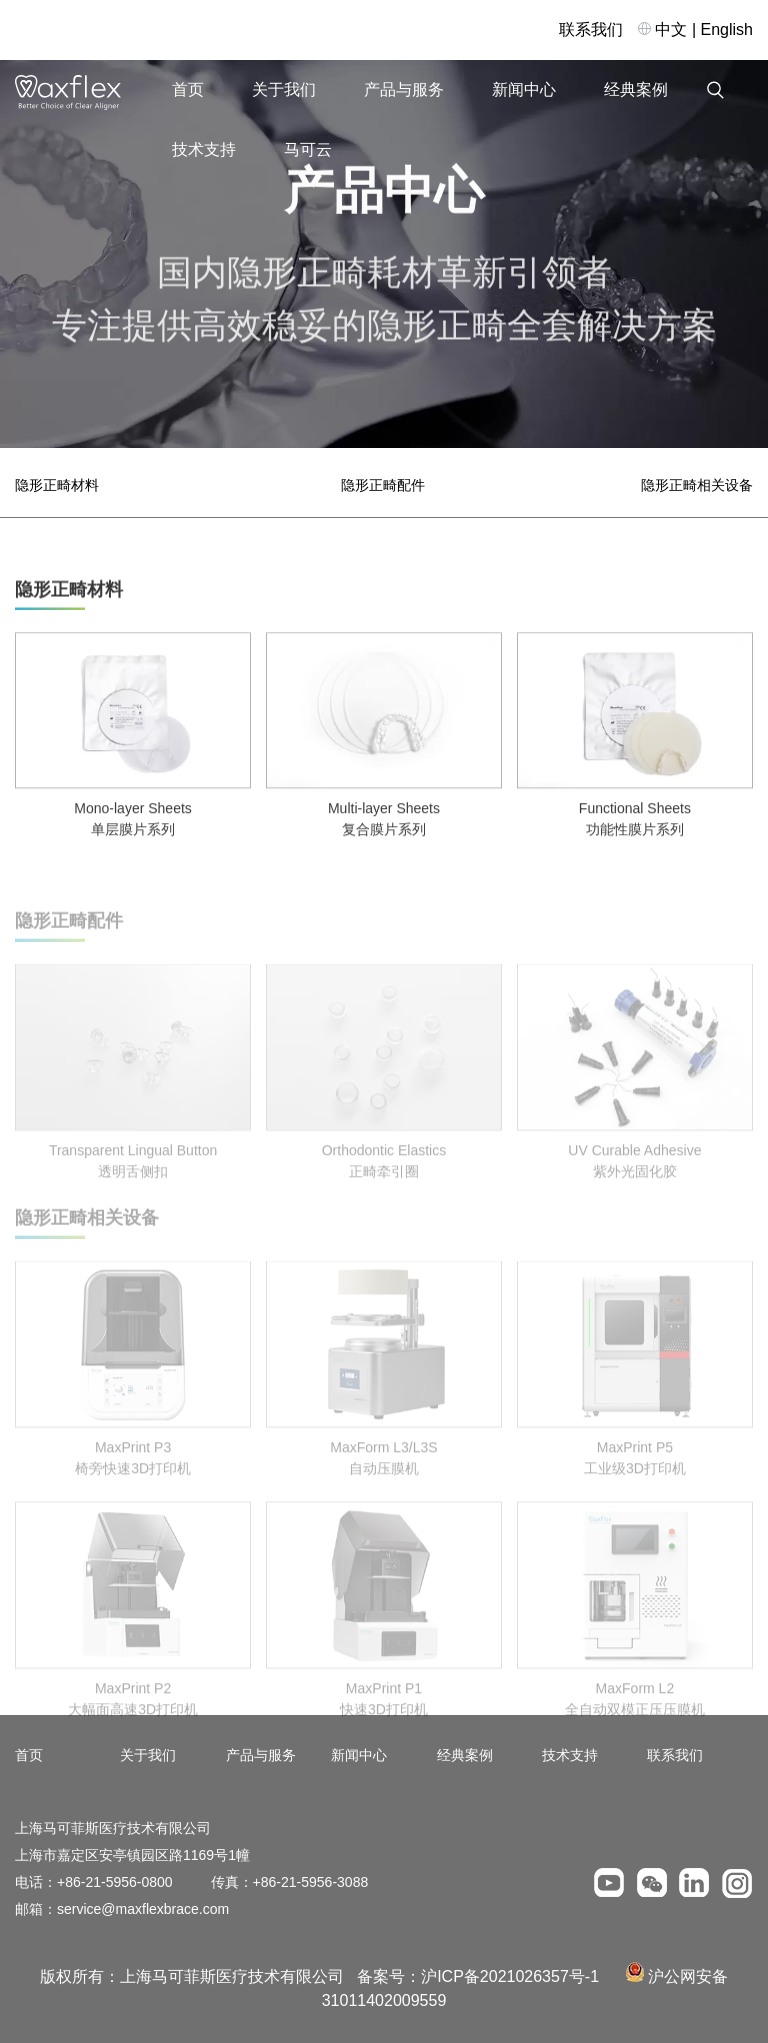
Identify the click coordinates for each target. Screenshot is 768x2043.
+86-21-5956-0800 (115, 1882)
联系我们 (591, 29)
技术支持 (204, 149)
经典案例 (636, 89)
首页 (188, 89)
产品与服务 (404, 89)
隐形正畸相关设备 (697, 485)
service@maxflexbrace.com (143, 1909)
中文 (671, 29)
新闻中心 (524, 89)
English (727, 29)
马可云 (308, 149)
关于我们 (284, 89)
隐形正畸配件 (383, 485)
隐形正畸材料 (57, 485)
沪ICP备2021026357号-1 (510, 1976)
